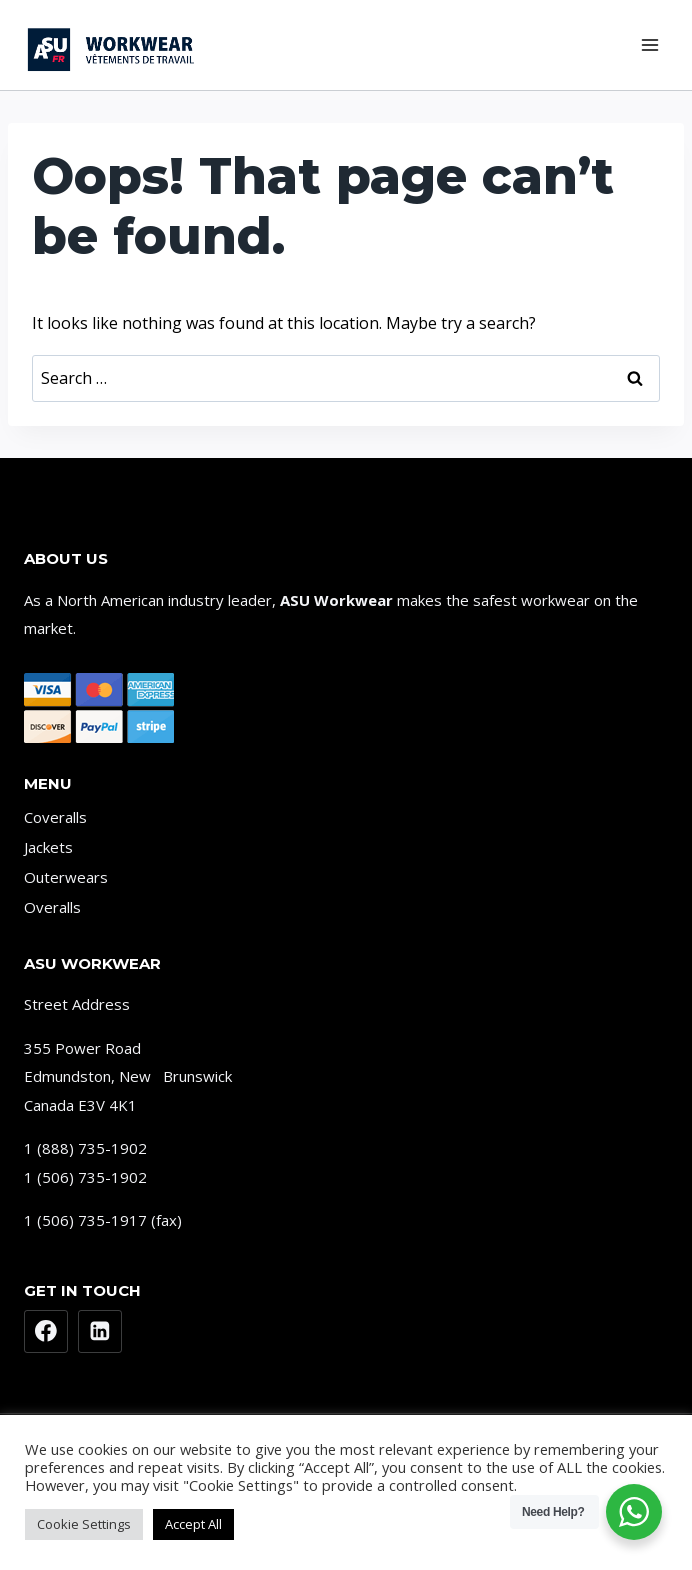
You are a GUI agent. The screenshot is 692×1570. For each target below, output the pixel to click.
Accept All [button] (193, 1524)
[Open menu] (649, 44)
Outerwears (66, 877)
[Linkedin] (100, 1332)
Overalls (52, 907)
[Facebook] (46, 1332)
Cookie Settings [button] (84, 1524)
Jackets (48, 847)
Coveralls (55, 817)
